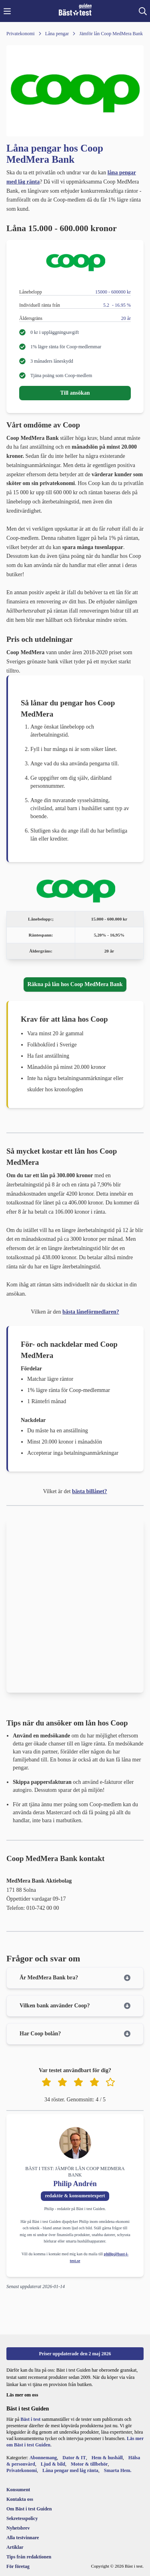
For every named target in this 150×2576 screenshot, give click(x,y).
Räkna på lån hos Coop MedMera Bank (74, 984)
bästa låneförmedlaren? (90, 1312)
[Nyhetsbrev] (29, 2528)
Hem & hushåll (107, 2457)
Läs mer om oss (22, 2395)
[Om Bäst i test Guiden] (29, 2509)
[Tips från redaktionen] (29, 2557)
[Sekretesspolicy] (29, 2518)
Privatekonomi (21, 2470)
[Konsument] (29, 2489)
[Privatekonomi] (20, 33)
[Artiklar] (29, 2547)
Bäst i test (30, 2419)
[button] (7, 11)
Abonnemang (43, 2457)
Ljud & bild (53, 2464)
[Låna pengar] (52, 33)
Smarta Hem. (118, 2470)
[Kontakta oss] (29, 2499)
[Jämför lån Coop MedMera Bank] (106, 33)
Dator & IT (74, 2457)
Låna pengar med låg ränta (70, 2470)
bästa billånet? (89, 1491)
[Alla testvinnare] (29, 2537)
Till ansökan (75, 393)
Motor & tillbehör (89, 2464)
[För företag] (29, 2566)
